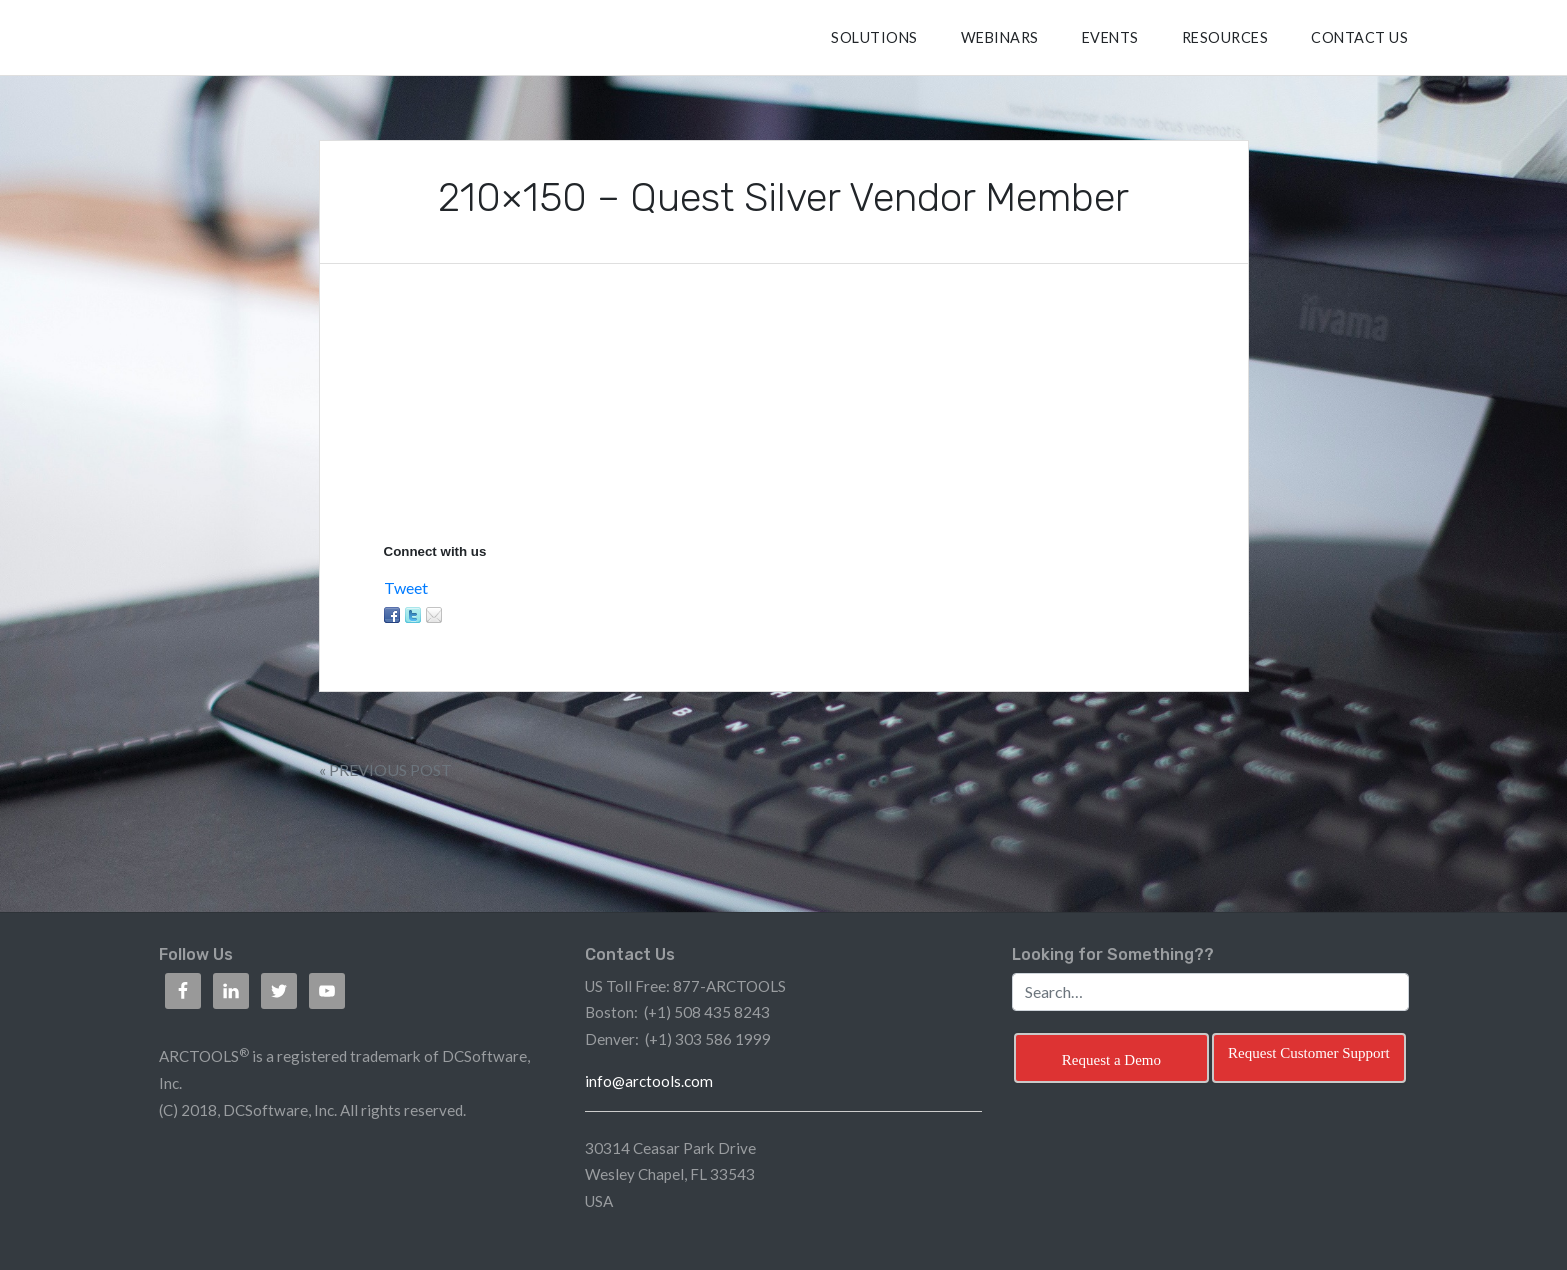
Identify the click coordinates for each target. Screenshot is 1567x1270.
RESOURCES (1225, 37)
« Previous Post (385, 769)
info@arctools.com (649, 1081)
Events (1110, 37)
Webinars (1000, 37)
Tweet (406, 587)
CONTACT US (1359, 37)
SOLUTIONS (874, 37)
